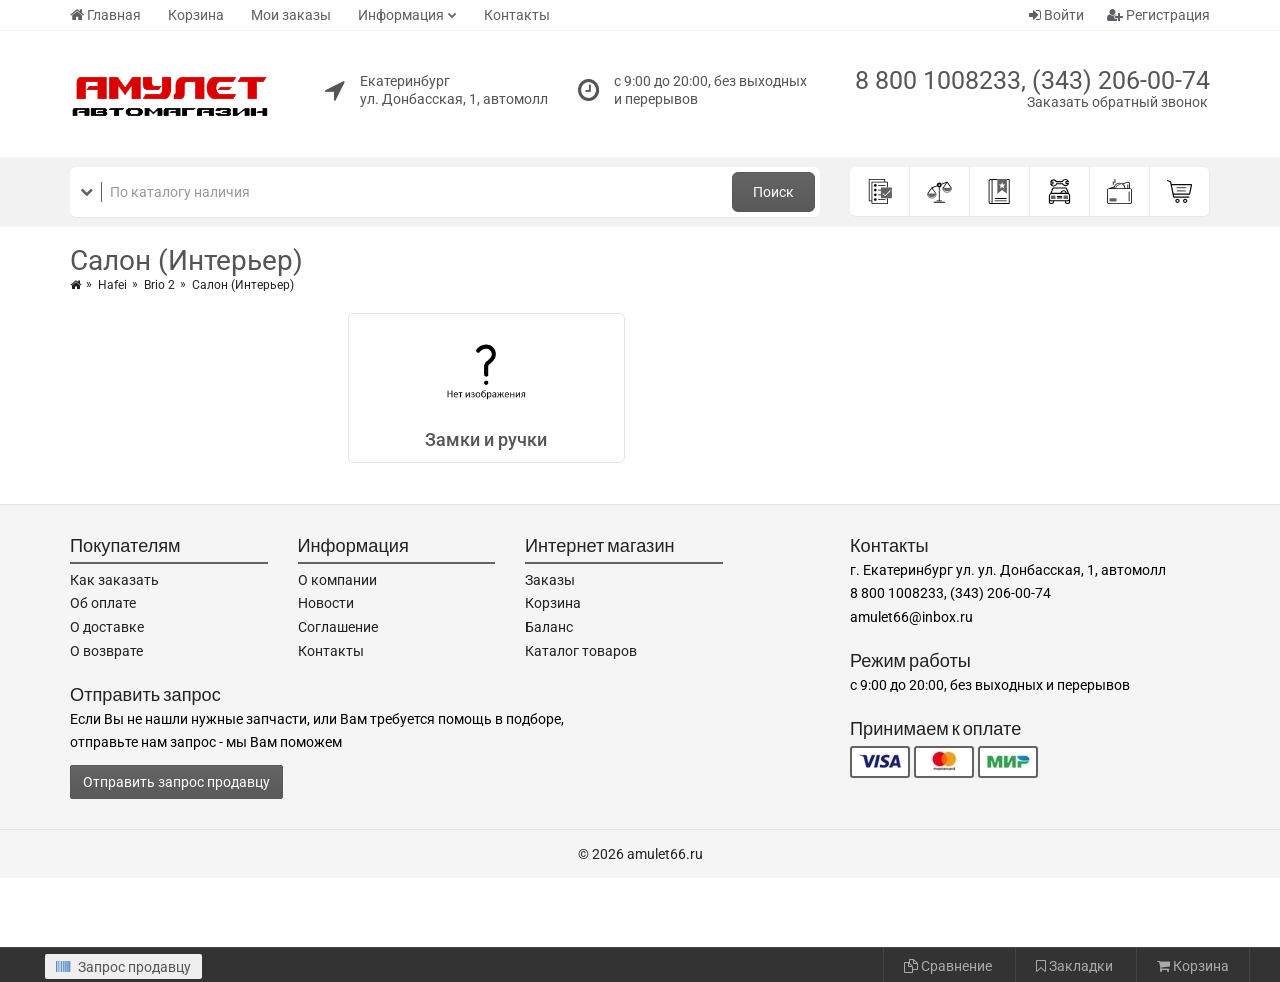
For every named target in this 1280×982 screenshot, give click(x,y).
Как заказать (114, 580)
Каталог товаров (581, 651)
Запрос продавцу (123, 967)
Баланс (549, 627)
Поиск (773, 192)
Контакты (517, 15)
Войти (1056, 15)
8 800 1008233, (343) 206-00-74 (1032, 80)
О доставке (107, 627)
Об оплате (103, 603)
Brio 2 (159, 285)
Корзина (196, 15)
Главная (105, 15)
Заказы (550, 580)
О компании (337, 580)
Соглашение (338, 627)
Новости (326, 603)
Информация (401, 15)
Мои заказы (291, 15)
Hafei (112, 285)
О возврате (106, 651)
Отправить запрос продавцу (176, 782)
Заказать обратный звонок (1117, 102)
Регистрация (1158, 15)
